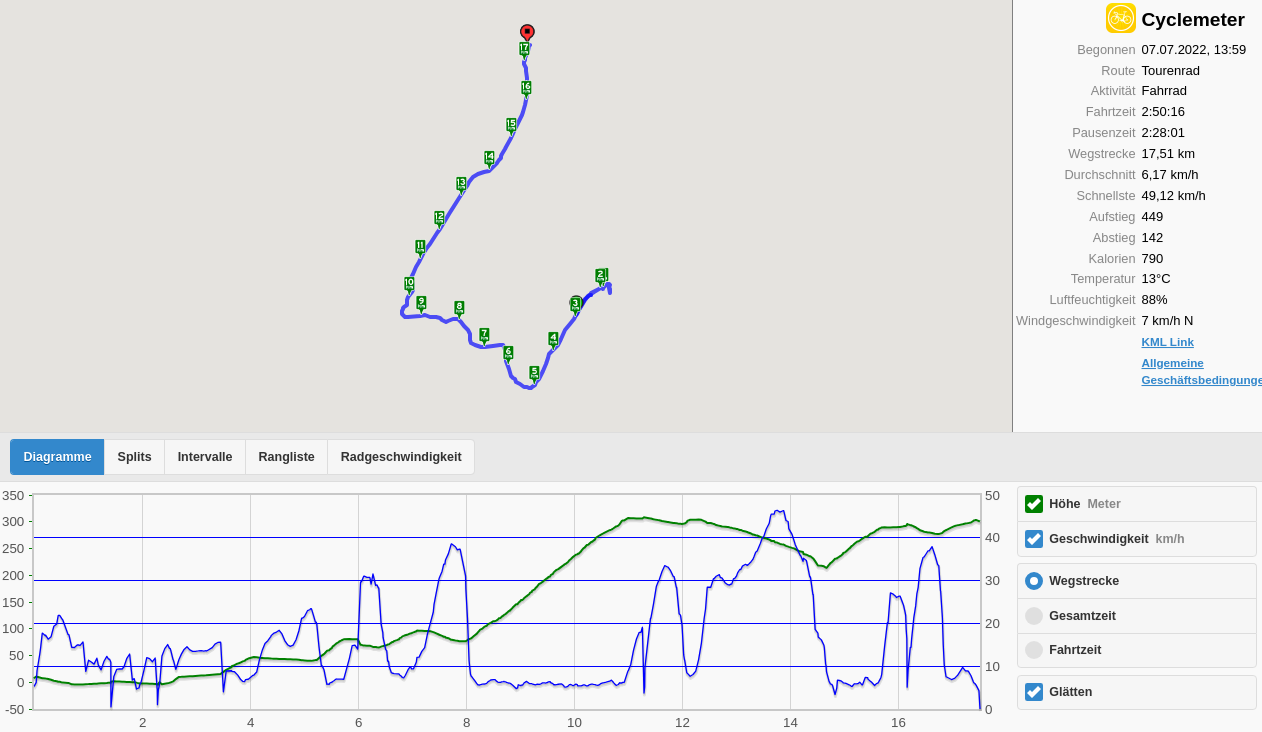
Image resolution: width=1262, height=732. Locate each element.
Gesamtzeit (1082, 616)
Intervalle (205, 457)
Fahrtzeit (1075, 650)
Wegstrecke (1084, 581)
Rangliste (287, 457)
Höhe (1085, 504)
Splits (135, 457)
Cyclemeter (1193, 19)
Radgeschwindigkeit (401, 457)
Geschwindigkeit (1116, 539)
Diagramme (58, 457)
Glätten (1070, 692)
